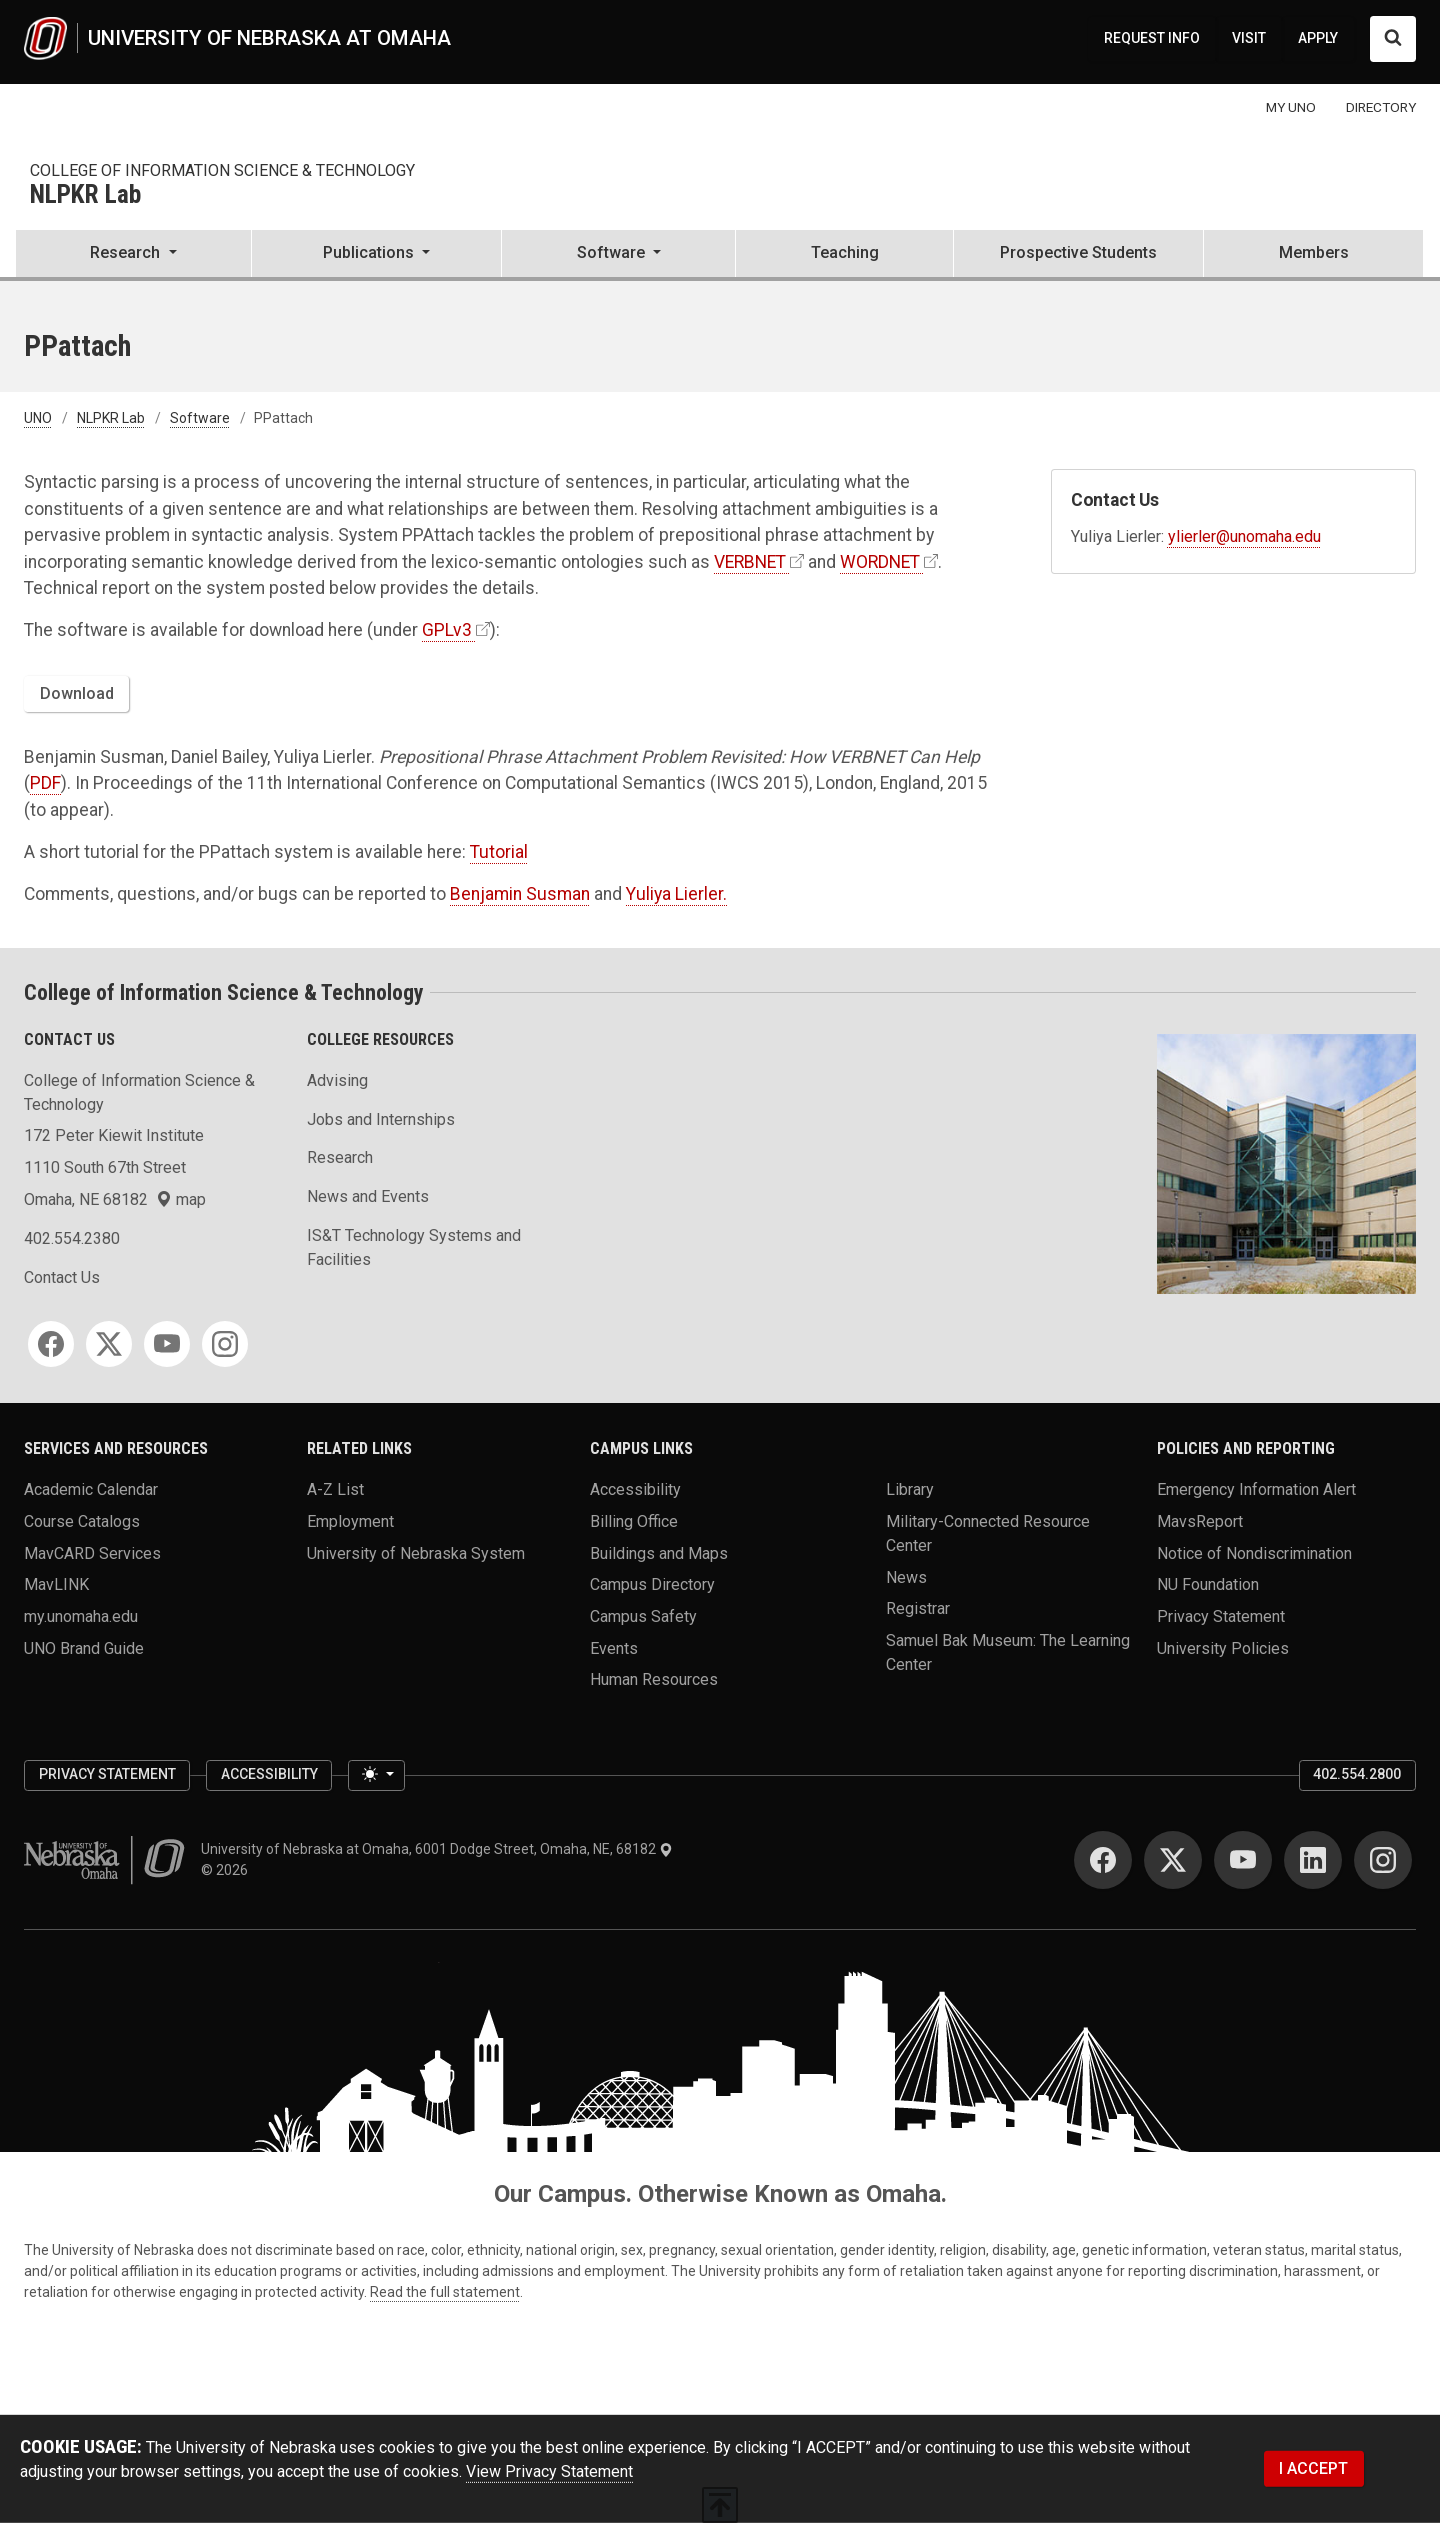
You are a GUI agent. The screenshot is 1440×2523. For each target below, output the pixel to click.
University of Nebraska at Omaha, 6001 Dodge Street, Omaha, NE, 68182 (437, 1849)
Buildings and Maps (659, 1552)
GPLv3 (447, 630)
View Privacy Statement (549, 2471)
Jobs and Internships (381, 1119)
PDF (45, 783)
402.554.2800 (1357, 1774)
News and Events (368, 1196)
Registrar (918, 1608)
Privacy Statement (1221, 1615)
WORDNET (880, 562)
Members (1314, 252)
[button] (133, 255)
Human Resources (654, 1679)
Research (340, 1157)
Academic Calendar (91, 1489)
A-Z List (335, 1489)
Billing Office (634, 1521)
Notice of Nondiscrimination (1254, 1552)
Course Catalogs (82, 1521)
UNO (38, 418)
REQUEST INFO (1152, 38)
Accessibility (635, 1489)
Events (614, 1647)
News (906, 1576)
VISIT (1249, 38)
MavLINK (56, 1584)
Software (200, 418)
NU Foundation (1208, 1584)
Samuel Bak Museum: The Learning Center (1008, 1651)
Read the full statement (445, 2292)
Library (910, 1489)
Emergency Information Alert (1256, 1489)
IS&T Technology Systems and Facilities (414, 1247)
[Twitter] (109, 1344)
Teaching (845, 252)
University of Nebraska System (416, 1552)
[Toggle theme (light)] (376, 1776)
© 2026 (227, 1870)
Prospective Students (1078, 252)
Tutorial (499, 852)
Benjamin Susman (520, 894)
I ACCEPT (1313, 2468)
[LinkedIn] (1313, 1860)
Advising (337, 1080)
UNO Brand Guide (84, 1647)
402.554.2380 (72, 1238)
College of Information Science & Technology (222, 170)
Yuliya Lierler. (676, 894)
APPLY (1318, 38)
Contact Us (62, 1277)
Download (77, 693)
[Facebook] (51, 1344)
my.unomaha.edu (81, 1615)
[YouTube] (167, 1344)
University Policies (1223, 1647)
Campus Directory (652, 1584)
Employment (350, 1521)
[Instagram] (225, 1344)
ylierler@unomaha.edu (1244, 536)
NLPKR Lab (85, 195)
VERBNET (750, 562)
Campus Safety (643, 1615)
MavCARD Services (92, 1552)
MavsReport (1200, 1521)
